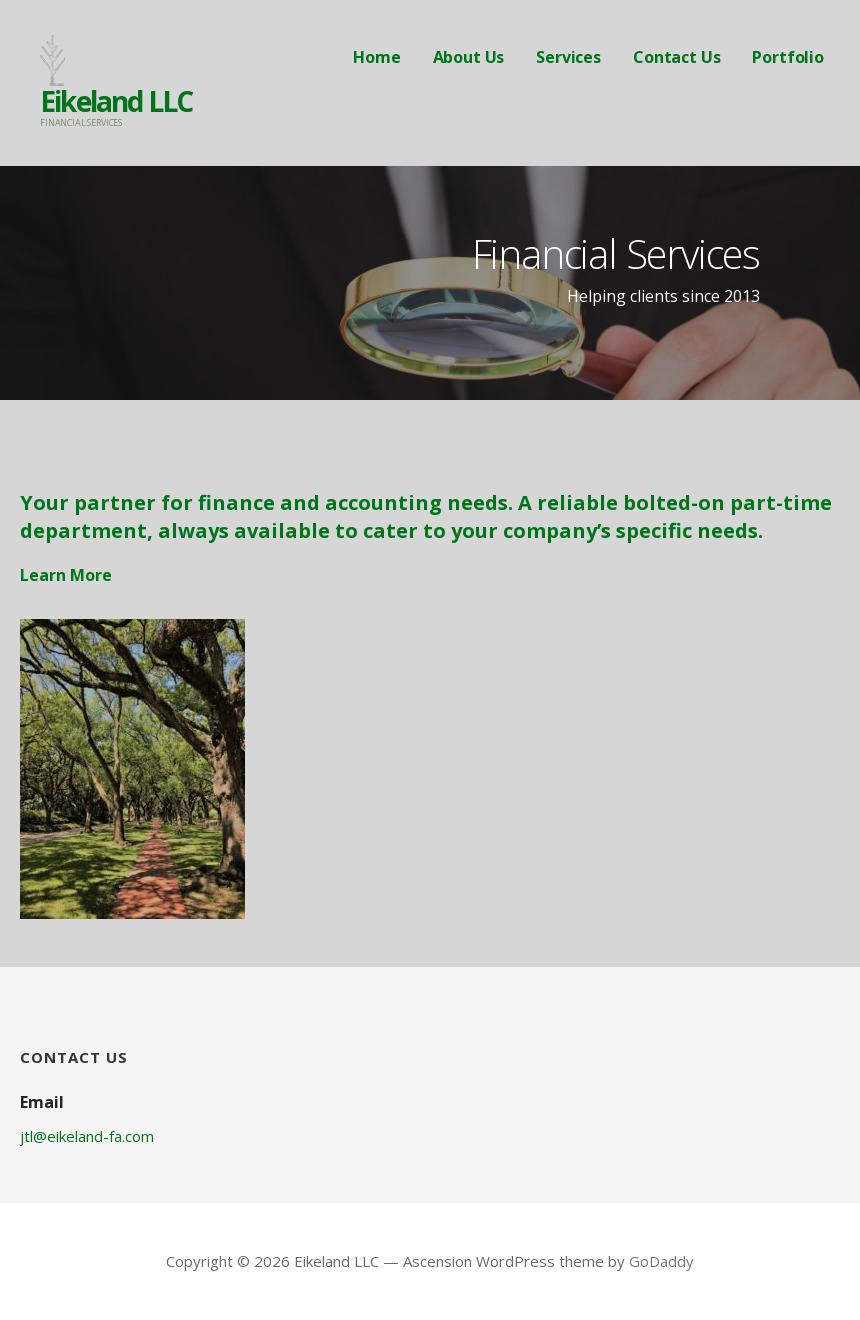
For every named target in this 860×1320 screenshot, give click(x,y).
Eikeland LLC (116, 101)
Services (568, 57)
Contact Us (676, 57)
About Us (469, 57)
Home (376, 57)
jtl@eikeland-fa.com (87, 1136)
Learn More (66, 575)
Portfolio (788, 57)
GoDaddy (661, 1261)
